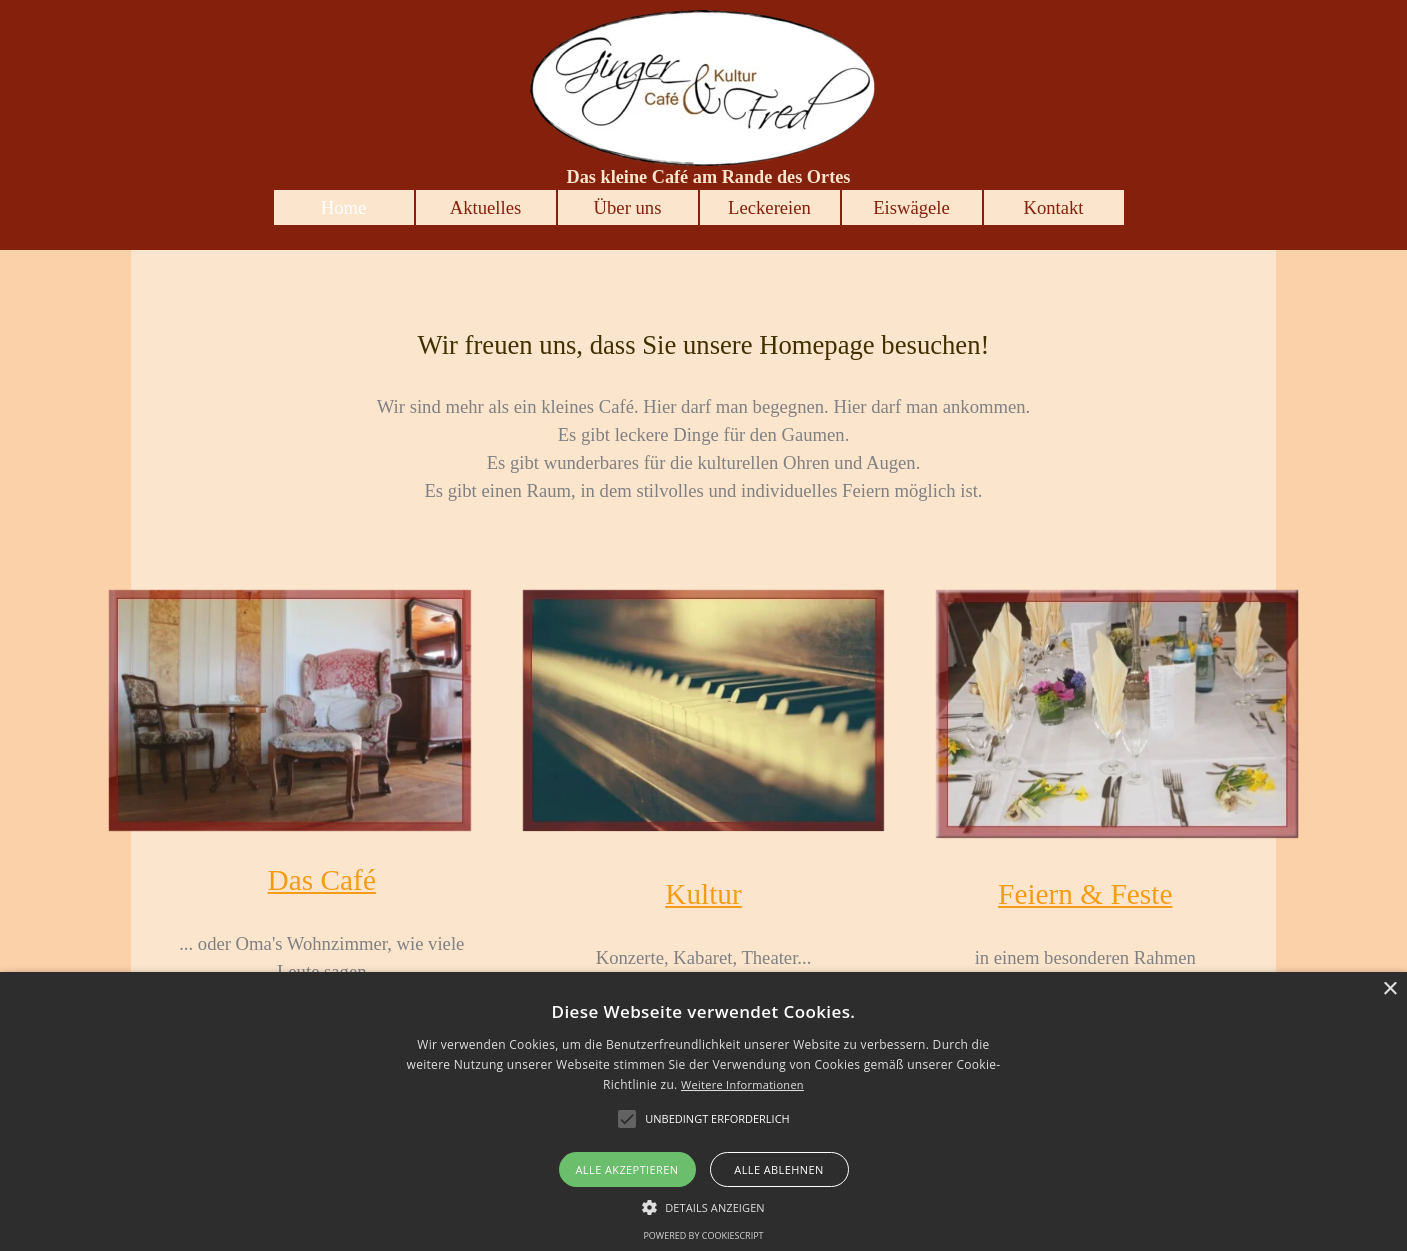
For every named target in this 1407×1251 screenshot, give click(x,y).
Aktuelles (486, 207)
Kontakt (1053, 207)
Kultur (703, 894)
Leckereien (769, 207)
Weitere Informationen (742, 1084)
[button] (703, 1205)
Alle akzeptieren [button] (627, 1169)
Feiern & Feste (1085, 894)
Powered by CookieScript (703, 1235)
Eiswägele (911, 207)
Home (344, 207)
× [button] (1389, 989)
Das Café (322, 880)
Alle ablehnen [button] (778, 1169)
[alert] (703, 1111)
